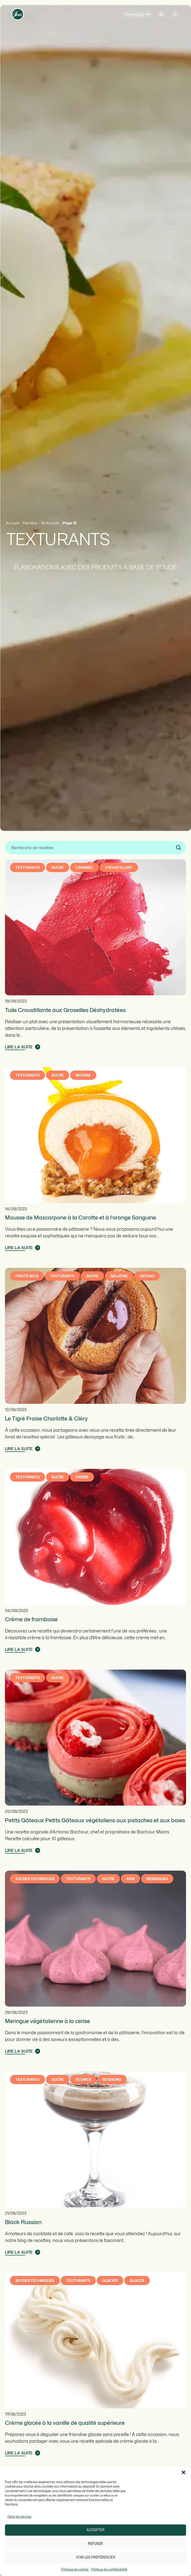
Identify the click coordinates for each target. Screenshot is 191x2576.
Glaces (137, 2280)
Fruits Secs (26, 1276)
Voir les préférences (95, 2557)
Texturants (50, 523)
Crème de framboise (31, 1619)
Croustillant (119, 867)
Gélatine (119, 1276)
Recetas (30, 523)
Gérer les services (19, 2516)
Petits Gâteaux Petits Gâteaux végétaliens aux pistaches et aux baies (95, 1820)
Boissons (112, 2079)
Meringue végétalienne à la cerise (47, 2021)
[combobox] (95, 847)
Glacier (110, 2280)
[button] (183, 2472)
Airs (130, 1878)
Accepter (95, 2530)
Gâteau (147, 1276)
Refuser (95, 2544)
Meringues (157, 1878)
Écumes (83, 2079)
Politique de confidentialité (109, 2569)
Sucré (57, 867)
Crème (82, 1477)
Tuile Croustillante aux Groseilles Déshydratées (65, 1010)
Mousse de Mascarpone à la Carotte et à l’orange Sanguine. (81, 1217)
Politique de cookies (75, 2569)
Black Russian (23, 2222)
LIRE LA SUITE (19, 1047)
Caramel (84, 867)
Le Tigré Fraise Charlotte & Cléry (46, 1418)
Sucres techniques (34, 1878)
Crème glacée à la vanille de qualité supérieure (65, 2423)
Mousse (83, 1075)
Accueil (12, 523)
